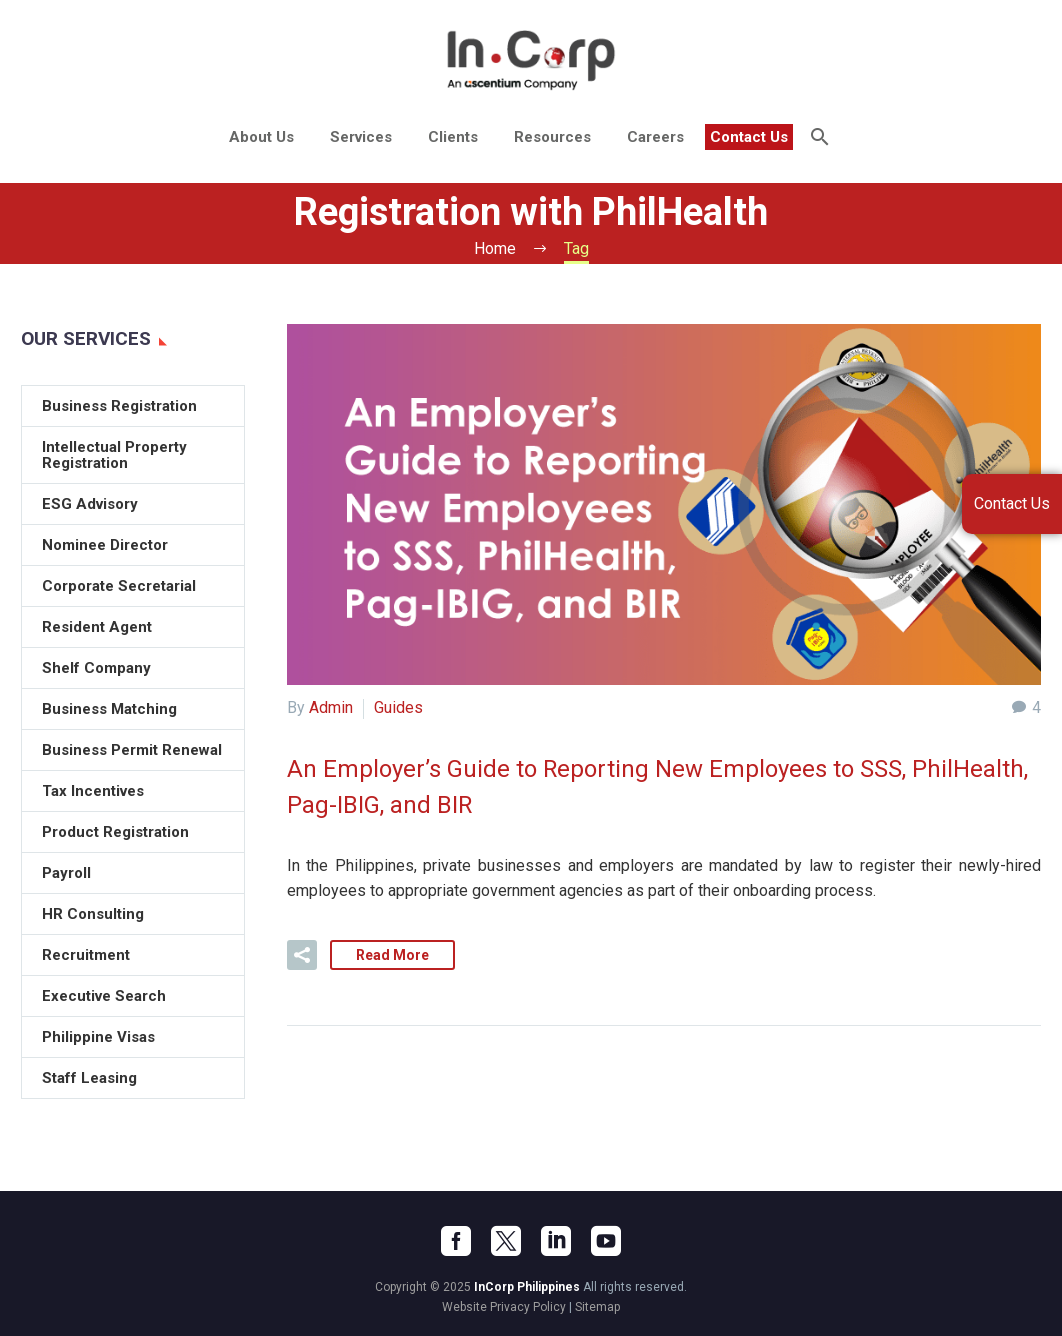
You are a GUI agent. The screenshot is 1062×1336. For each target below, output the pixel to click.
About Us (261, 137)
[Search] (818, 137)
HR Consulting (93, 914)
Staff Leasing (89, 1078)
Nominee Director (105, 545)
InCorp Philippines (527, 1285)
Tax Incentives (93, 791)
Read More (392, 953)
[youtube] (606, 1239)
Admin (331, 707)
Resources (552, 137)
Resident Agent (97, 627)
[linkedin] (556, 1239)
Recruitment (86, 955)
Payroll (66, 873)
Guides (398, 707)
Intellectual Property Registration (114, 455)
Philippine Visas (98, 1037)
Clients (453, 137)
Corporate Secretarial (119, 586)
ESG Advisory (90, 504)
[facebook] (456, 1239)
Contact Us (749, 137)
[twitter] (506, 1239)
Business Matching (109, 709)
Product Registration (115, 832)
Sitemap (597, 1305)
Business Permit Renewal (132, 750)
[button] (302, 953)
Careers (655, 137)
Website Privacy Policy (504, 1305)
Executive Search (104, 996)
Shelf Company (96, 668)
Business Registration (119, 406)
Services (361, 137)
